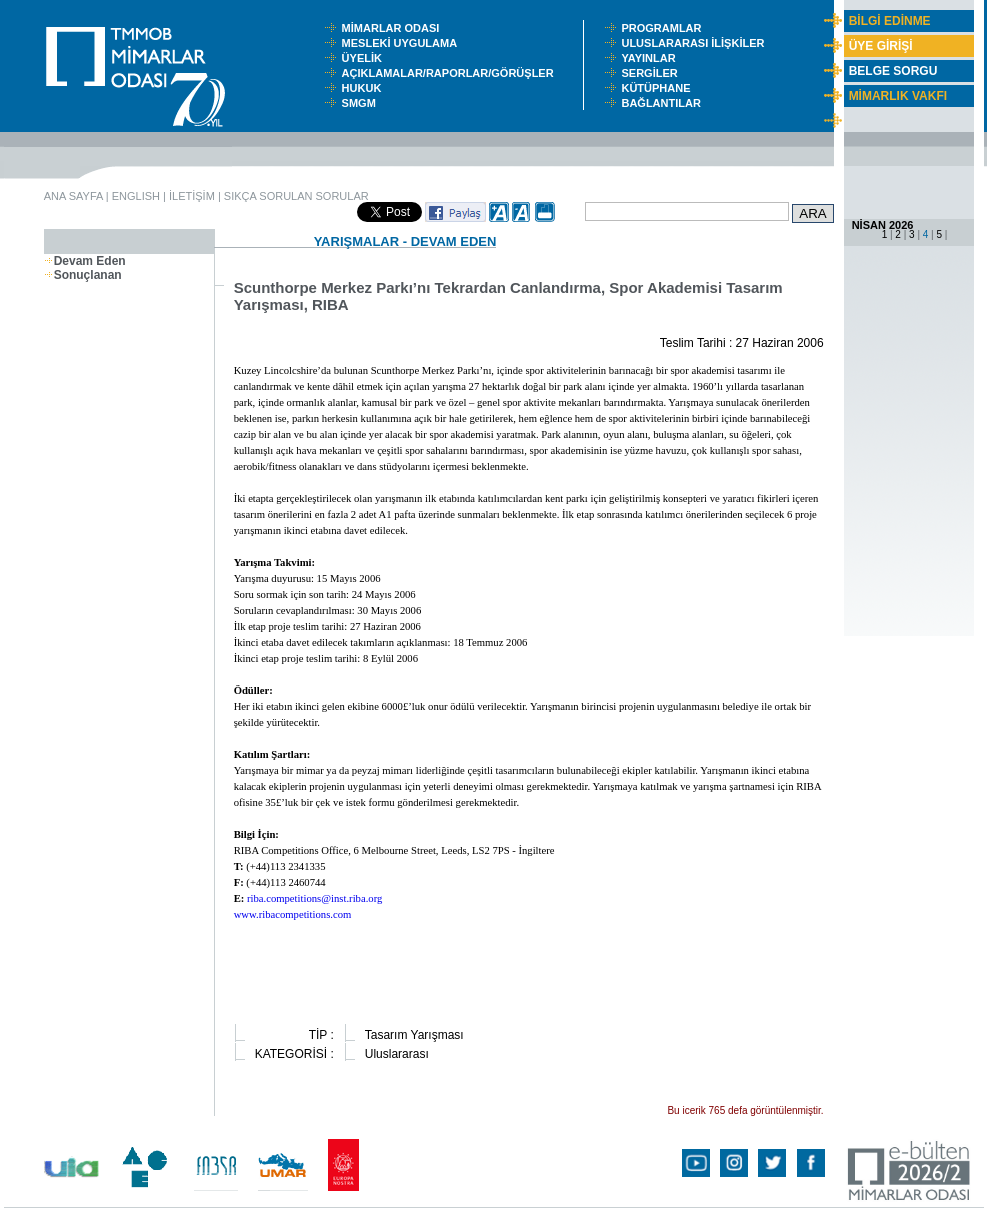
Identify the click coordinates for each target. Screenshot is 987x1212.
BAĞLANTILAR (664, 103)
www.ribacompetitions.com (293, 914)
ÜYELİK (365, 58)
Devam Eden (85, 261)
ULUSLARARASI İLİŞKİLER (697, 43)
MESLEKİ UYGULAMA (404, 43)
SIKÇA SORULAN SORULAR (296, 196)
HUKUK (365, 88)
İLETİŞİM (192, 196)
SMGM (362, 103)
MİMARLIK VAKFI (898, 96)
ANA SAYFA (73, 196)
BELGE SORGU (893, 71)
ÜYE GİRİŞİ (881, 46)
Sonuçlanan (83, 275)
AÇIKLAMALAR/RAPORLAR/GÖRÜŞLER (452, 73)
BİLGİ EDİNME (890, 21)
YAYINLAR (651, 58)
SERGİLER (652, 73)
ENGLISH (136, 196)
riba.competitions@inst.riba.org (314, 898)
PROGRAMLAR (665, 28)
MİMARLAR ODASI (395, 28)
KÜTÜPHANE (660, 88)
